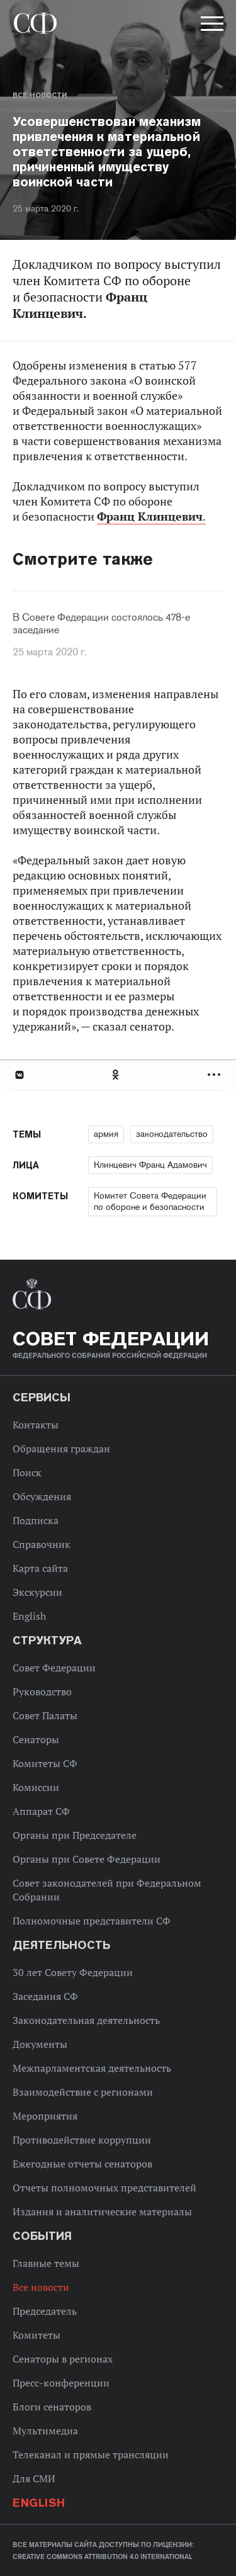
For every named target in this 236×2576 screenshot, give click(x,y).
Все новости (40, 95)
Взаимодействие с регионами (83, 2092)
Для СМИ (34, 2478)
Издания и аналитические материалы (102, 2211)
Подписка (36, 1520)
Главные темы (46, 2263)
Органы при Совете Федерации (86, 1859)
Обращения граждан (61, 1448)
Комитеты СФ (45, 1763)
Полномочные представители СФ (92, 1920)
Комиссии (36, 1787)
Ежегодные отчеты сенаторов (82, 2163)
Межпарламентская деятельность (92, 2068)
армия (106, 1133)
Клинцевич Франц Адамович (150, 1164)
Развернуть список (215, 1074)
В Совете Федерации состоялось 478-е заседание (101, 623)
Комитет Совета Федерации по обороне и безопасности (150, 1201)
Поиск (27, 1472)
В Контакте (19, 1074)
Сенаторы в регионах (63, 2359)
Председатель (45, 2311)
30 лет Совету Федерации (73, 1972)
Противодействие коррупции (82, 2139)
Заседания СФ (45, 1996)
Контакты (36, 1424)
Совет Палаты (45, 1715)
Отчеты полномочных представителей (104, 2187)
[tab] (118, 1074)
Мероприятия (45, 2116)
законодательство (172, 1133)
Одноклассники (116, 1074)
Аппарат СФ (41, 1811)
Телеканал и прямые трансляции (91, 2454)
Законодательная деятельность (86, 2020)
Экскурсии (37, 1592)
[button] (210, 26)
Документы (40, 2044)
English (29, 1616)
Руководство (42, 1691)
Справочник (41, 1544)
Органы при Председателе (75, 1835)
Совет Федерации (54, 1667)
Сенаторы (36, 1739)
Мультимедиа (45, 2430)
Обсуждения (42, 1496)
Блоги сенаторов (52, 2406)
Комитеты (36, 2335)
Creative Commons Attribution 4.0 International (103, 2556)
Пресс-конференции (61, 2382)
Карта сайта (40, 1568)
